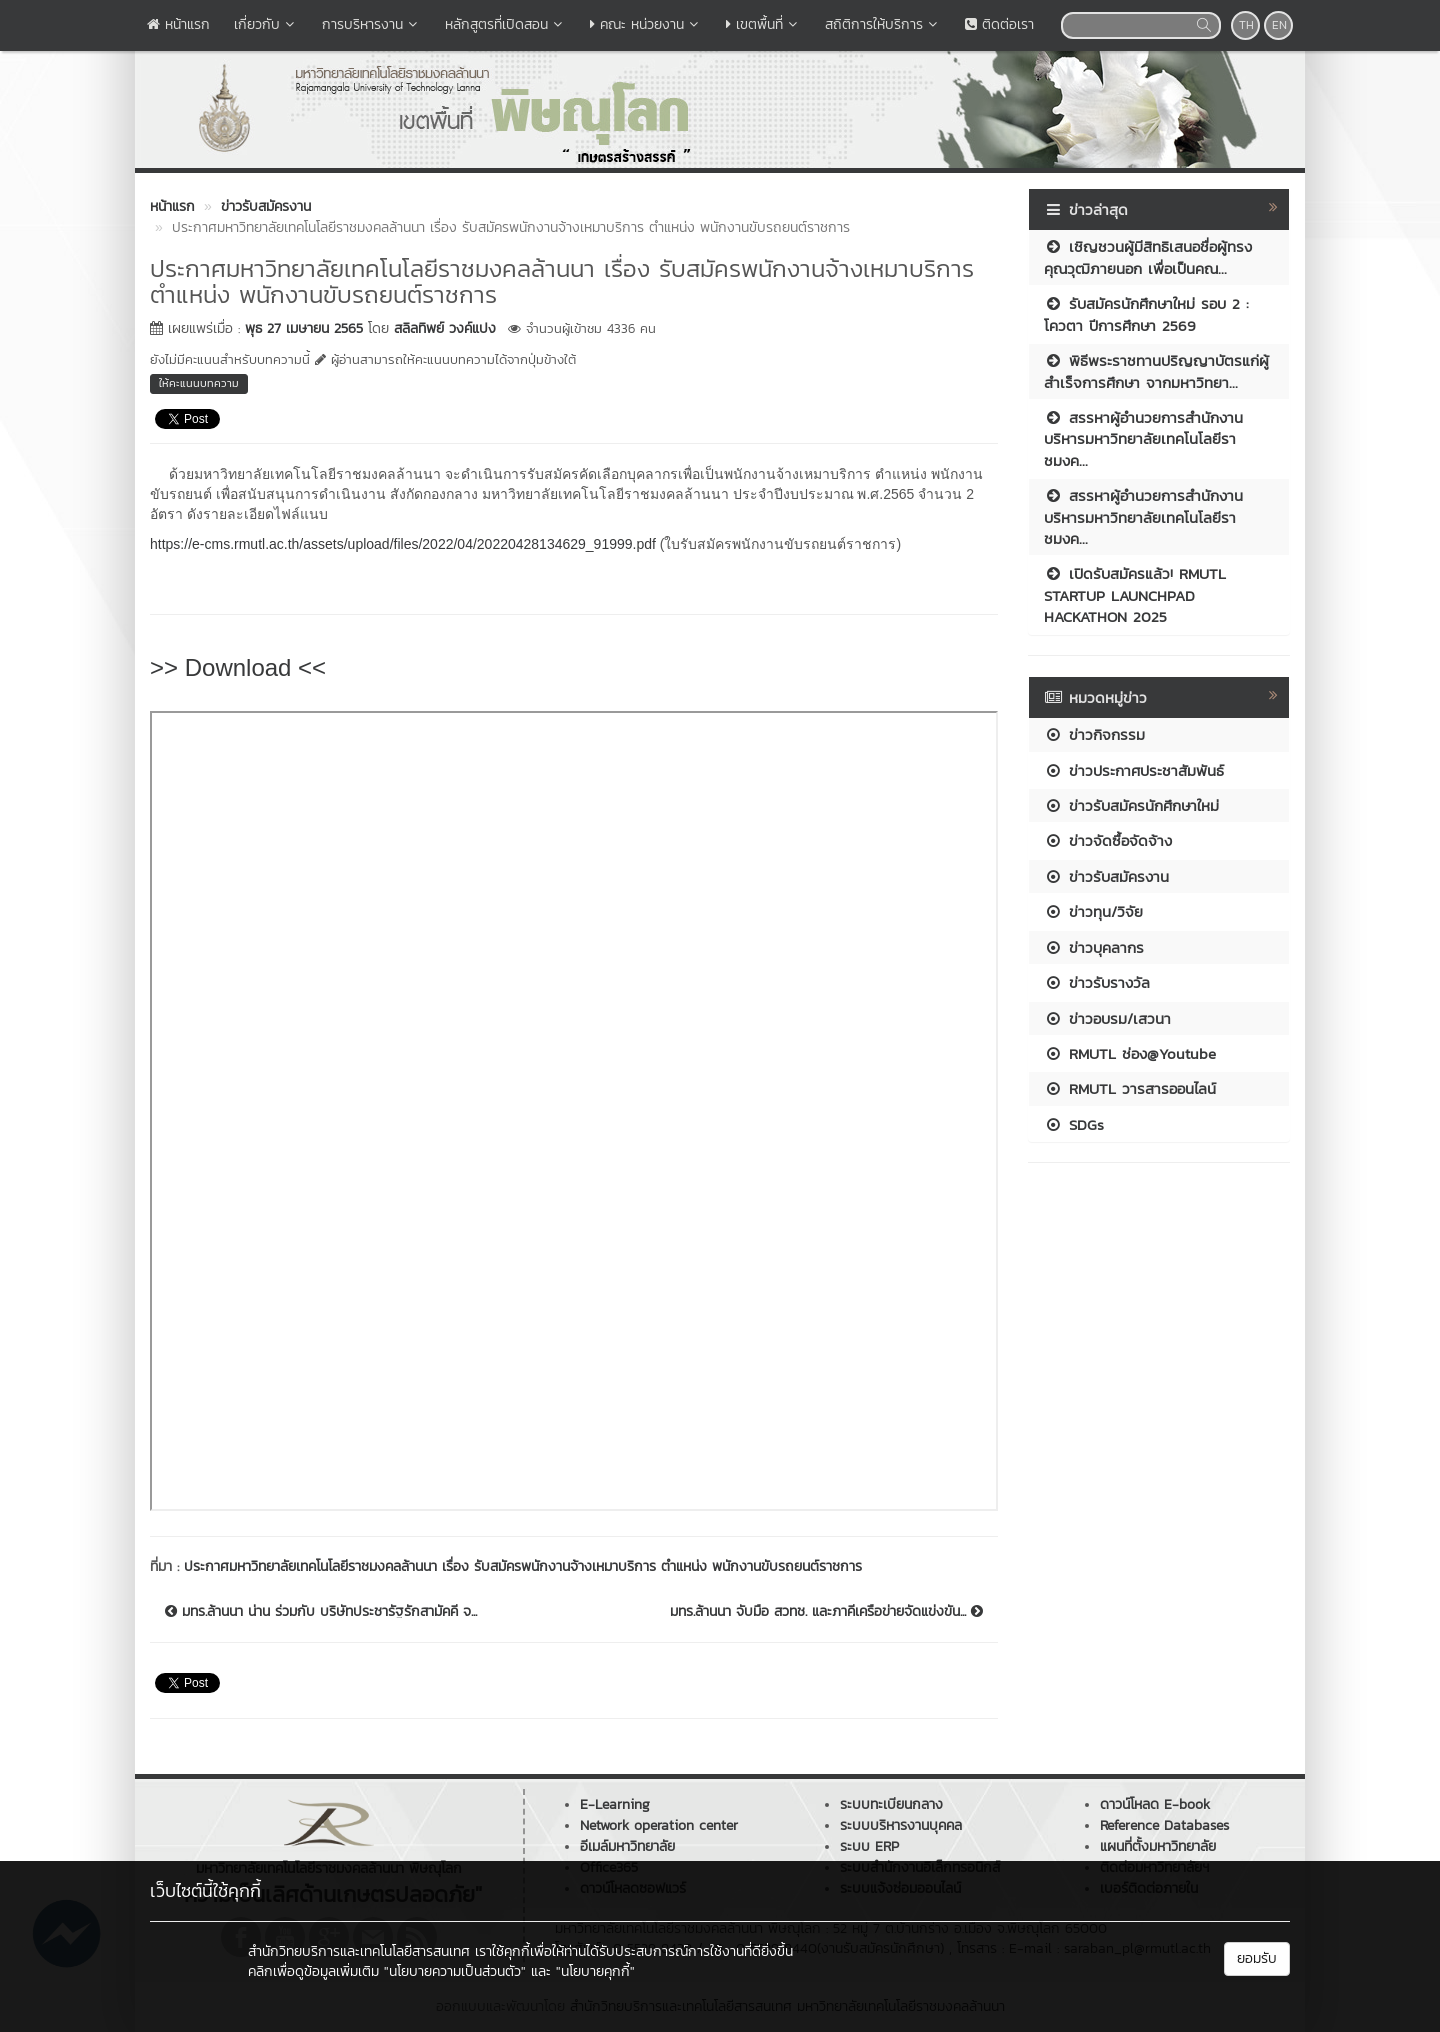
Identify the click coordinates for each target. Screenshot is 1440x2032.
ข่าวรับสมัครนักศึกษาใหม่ (1131, 805)
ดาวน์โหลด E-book (1155, 1804)
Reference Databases (1164, 1825)
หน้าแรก (178, 24)
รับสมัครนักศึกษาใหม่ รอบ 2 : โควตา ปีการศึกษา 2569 (1146, 314)
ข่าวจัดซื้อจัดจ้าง (1108, 840)
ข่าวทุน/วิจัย (1093, 911)
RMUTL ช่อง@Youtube (1130, 1053)
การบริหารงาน (371, 24)
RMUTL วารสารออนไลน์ (1130, 1088)
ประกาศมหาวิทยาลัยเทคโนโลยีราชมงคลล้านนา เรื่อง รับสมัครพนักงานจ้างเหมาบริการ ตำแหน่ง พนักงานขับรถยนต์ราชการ (523, 1566)
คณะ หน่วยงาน (646, 24)
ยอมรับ (1257, 1958)
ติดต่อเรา (999, 24)
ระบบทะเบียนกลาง (891, 1804)
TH (1246, 25)
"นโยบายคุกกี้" (595, 1971)
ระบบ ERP (869, 1846)
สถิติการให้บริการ (883, 24)
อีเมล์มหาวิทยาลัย (627, 1846)
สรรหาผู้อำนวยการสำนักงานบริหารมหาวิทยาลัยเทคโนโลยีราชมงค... (1143, 439)
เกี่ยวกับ (266, 24)
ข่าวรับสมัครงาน (1106, 876)
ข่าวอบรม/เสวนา (1107, 1018)
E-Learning (615, 1804)
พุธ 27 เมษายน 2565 (304, 328)
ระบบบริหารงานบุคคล (901, 1825)
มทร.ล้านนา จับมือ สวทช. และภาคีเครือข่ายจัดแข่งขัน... (826, 1612)
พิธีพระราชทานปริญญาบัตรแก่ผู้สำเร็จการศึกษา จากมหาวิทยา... (1156, 371)
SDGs (1074, 1124)
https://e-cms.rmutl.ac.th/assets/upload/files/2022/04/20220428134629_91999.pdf (403, 544)
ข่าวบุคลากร (1094, 947)
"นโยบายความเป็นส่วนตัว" (455, 1971)
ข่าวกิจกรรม (1094, 734)
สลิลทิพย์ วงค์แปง (445, 328)
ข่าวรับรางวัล (1097, 982)
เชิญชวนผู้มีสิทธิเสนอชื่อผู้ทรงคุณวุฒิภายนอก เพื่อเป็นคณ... (1148, 257)
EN (1279, 25)
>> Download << (238, 667)
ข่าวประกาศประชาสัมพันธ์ (1134, 770)
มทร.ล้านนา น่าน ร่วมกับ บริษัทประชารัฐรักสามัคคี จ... (321, 1612)
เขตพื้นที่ (763, 24)
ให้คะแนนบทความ (199, 383)
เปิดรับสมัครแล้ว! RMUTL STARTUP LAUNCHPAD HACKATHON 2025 (1135, 595)
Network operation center (659, 1825)
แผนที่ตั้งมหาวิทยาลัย (1158, 1846)
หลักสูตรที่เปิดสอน (505, 24)
